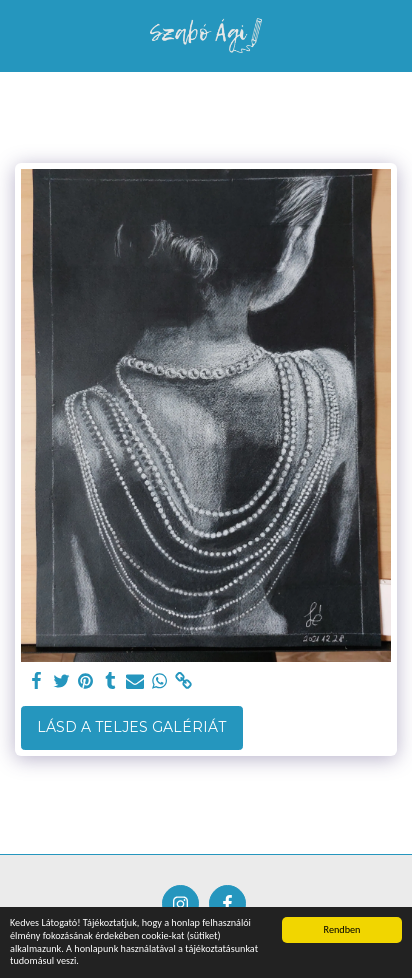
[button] (22, 35)
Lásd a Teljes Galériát (131, 727)
